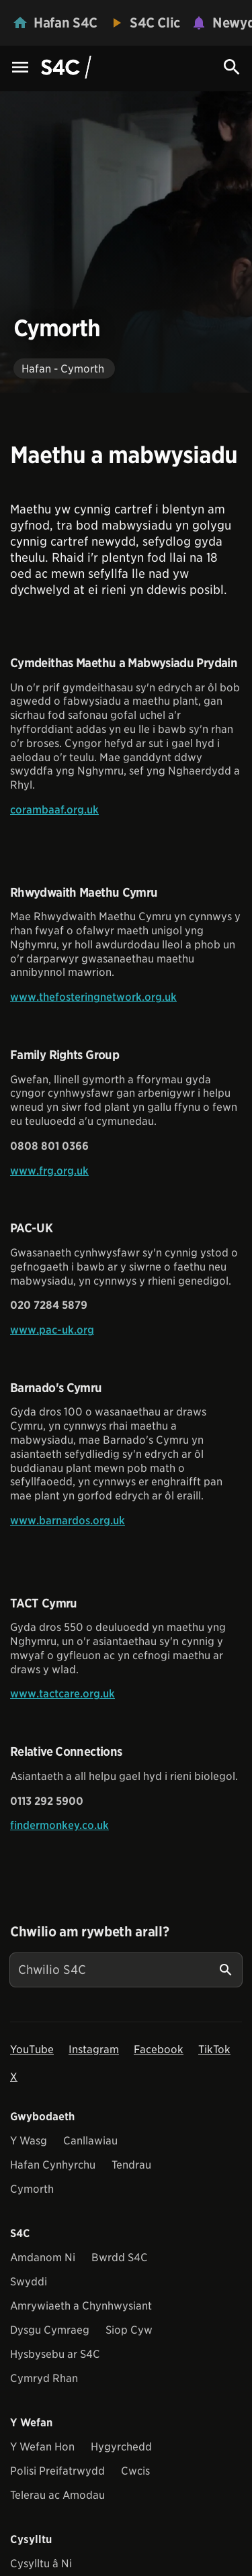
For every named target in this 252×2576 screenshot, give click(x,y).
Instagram (94, 2049)
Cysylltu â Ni (41, 2563)
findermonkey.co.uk (59, 1825)
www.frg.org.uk (49, 1171)
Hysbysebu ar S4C (55, 2354)
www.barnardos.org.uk (67, 1520)
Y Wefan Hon (42, 2446)
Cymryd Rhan (44, 2378)
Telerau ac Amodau (57, 2495)
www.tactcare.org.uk (62, 1693)
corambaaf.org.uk (54, 809)
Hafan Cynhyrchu (52, 2165)
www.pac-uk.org (52, 1330)
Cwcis (135, 2471)
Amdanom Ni (42, 2257)
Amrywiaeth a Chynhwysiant (81, 2305)
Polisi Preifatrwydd (57, 2471)
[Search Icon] (232, 67)
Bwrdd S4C (119, 2257)
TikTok (214, 2049)
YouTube (32, 2049)
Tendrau (131, 2165)
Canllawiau (90, 2140)
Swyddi (28, 2281)
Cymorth (32, 2189)
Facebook (158, 2049)
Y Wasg (28, 2140)
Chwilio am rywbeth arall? (89, 1932)
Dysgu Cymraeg (49, 2330)
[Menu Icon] (20, 68)
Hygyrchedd (121, 2446)
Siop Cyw (129, 2330)
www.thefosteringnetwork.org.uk (93, 997)
